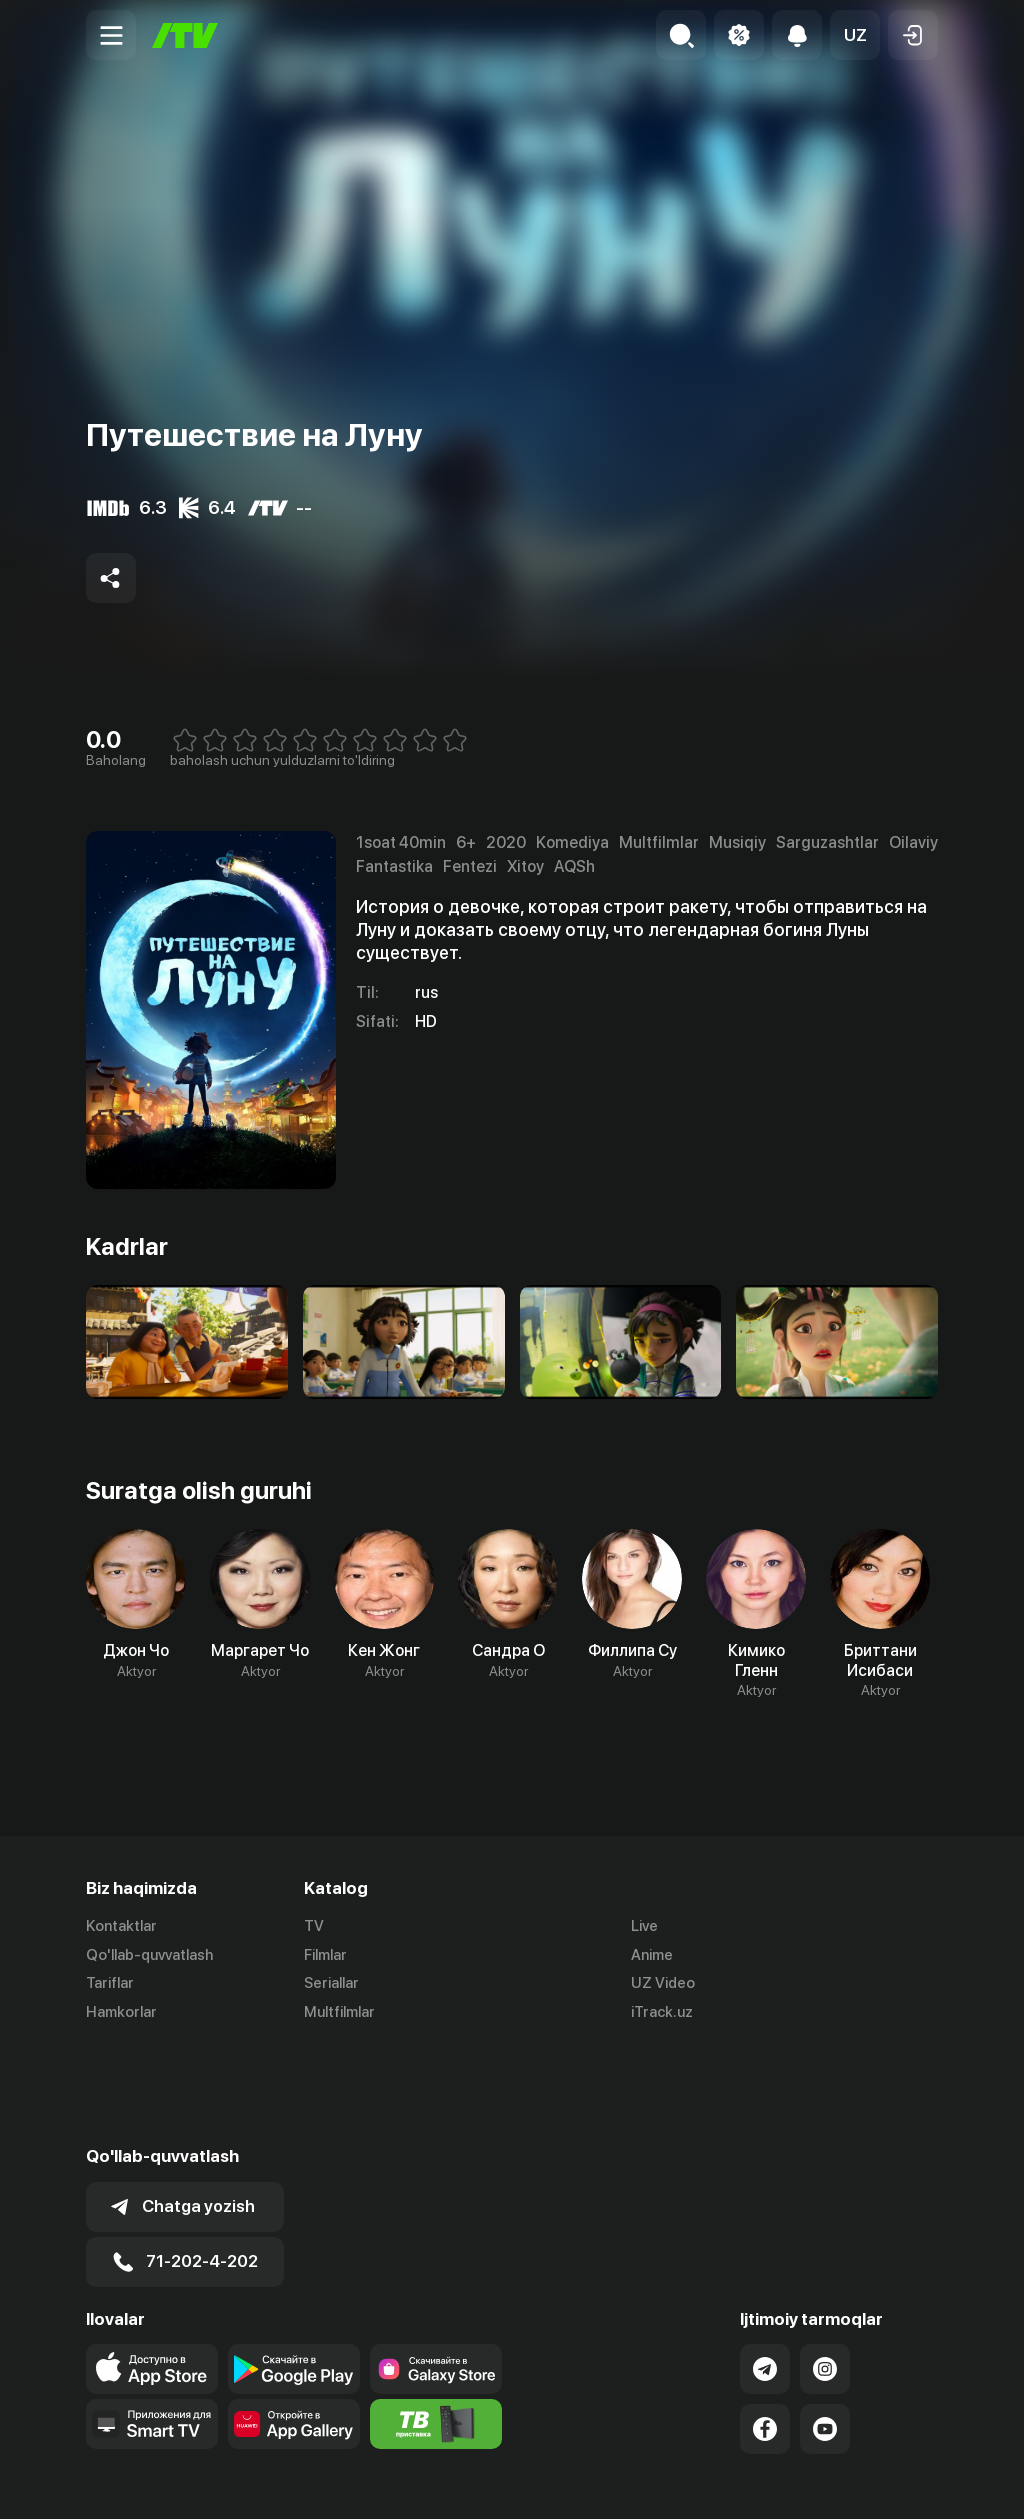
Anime (652, 1955)
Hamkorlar (121, 2013)
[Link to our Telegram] (765, 2270)
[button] (855, 35)
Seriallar (331, 1984)
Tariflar (110, 1984)
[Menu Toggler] (111, 35)
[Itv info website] (436, 2325)
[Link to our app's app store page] (152, 2270)
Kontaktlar (121, 1926)
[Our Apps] (152, 2325)
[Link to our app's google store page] (294, 2270)
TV (314, 1926)
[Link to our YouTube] (825, 2330)
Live (644, 1926)
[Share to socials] (111, 578)
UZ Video (663, 1984)
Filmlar (325, 1955)
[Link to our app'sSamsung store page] (436, 2270)
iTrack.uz (662, 2013)
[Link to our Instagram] (825, 2270)
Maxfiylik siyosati (880, 2482)
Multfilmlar (339, 2013)
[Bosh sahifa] (185, 35)
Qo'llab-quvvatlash (149, 1955)
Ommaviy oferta (744, 2482)
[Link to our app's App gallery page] (294, 2325)
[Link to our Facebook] (765, 2330)
